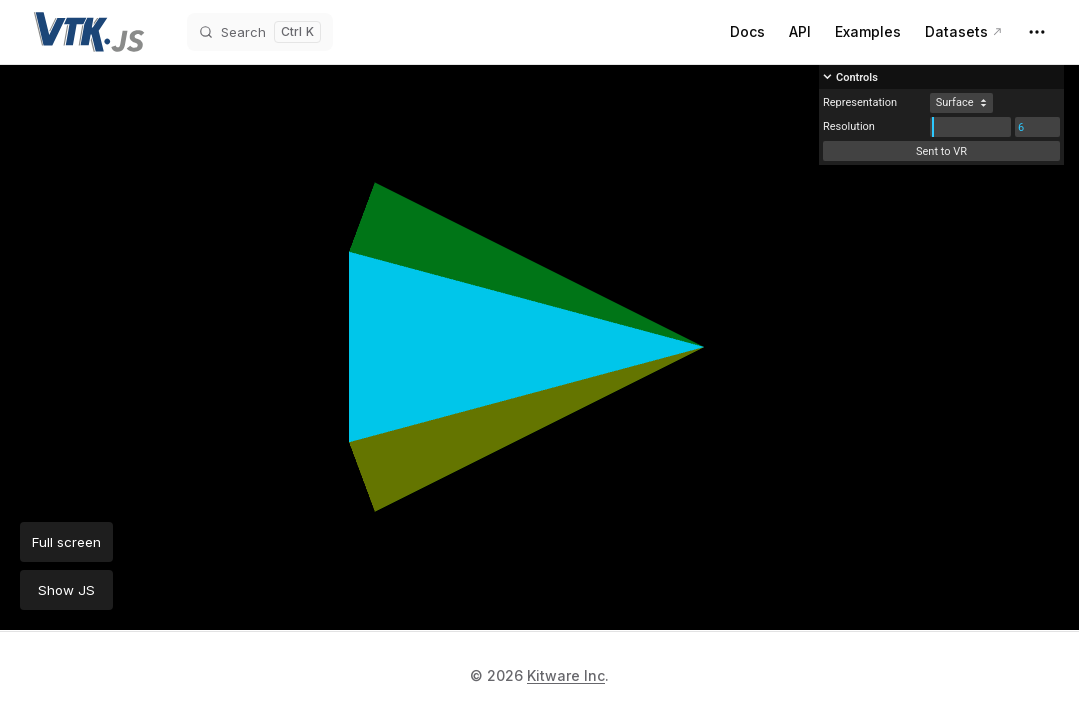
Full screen (66, 542)
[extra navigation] (1037, 32)
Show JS (66, 590)
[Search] (260, 32)
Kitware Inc (566, 675)
